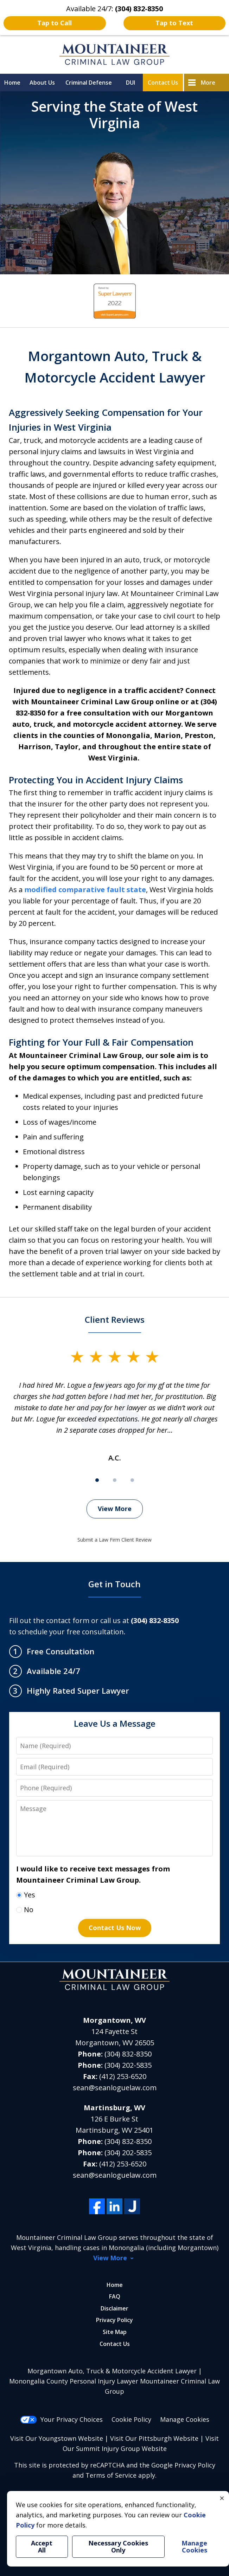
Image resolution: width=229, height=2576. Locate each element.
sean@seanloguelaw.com (115, 2087)
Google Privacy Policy (183, 2465)
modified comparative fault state (85, 889)
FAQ (114, 2296)
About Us (42, 82)
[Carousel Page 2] (114, 1480)
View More (115, 1508)
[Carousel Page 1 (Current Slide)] (97, 1480)
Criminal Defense (88, 82)
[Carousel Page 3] (132, 1480)
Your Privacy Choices (61, 2419)
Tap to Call (54, 23)
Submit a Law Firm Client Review (114, 1539)
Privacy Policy (114, 2320)
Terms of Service (110, 2475)
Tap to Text (174, 23)
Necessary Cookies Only (118, 2547)
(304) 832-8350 (128, 2054)
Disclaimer (114, 2308)
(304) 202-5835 (128, 2065)
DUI (130, 82)
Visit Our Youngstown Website (56, 2438)
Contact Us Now (115, 1927)
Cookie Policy (131, 2419)
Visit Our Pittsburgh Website (154, 2438)
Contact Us (163, 82)
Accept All (41, 2547)
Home (12, 82)
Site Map (115, 2332)
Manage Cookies (184, 2419)
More (208, 82)
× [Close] (222, 2498)
